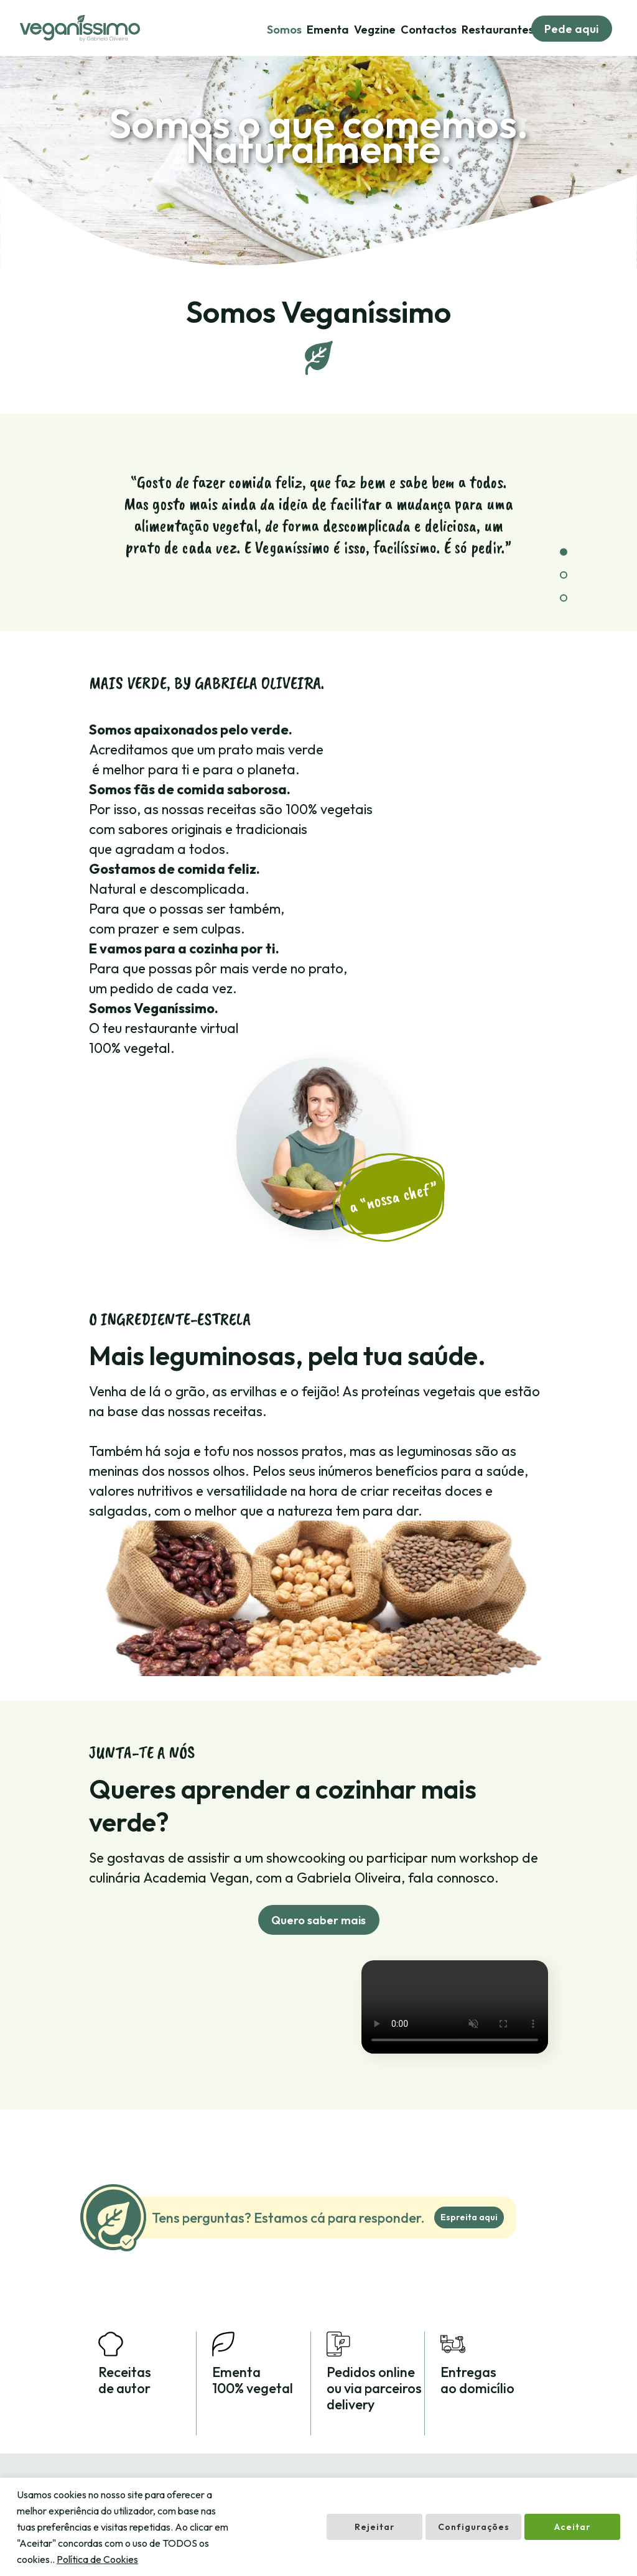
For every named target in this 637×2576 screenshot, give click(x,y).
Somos (284, 29)
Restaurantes (498, 29)
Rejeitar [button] (374, 2526)
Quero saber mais (318, 1920)
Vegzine (375, 29)
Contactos (429, 29)
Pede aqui (571, 29)
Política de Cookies (97, 2559)
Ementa (328, 29)
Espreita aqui (469, 2217)
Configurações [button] (473, 2526)
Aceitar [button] (572, 2526)
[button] (563, 551)
